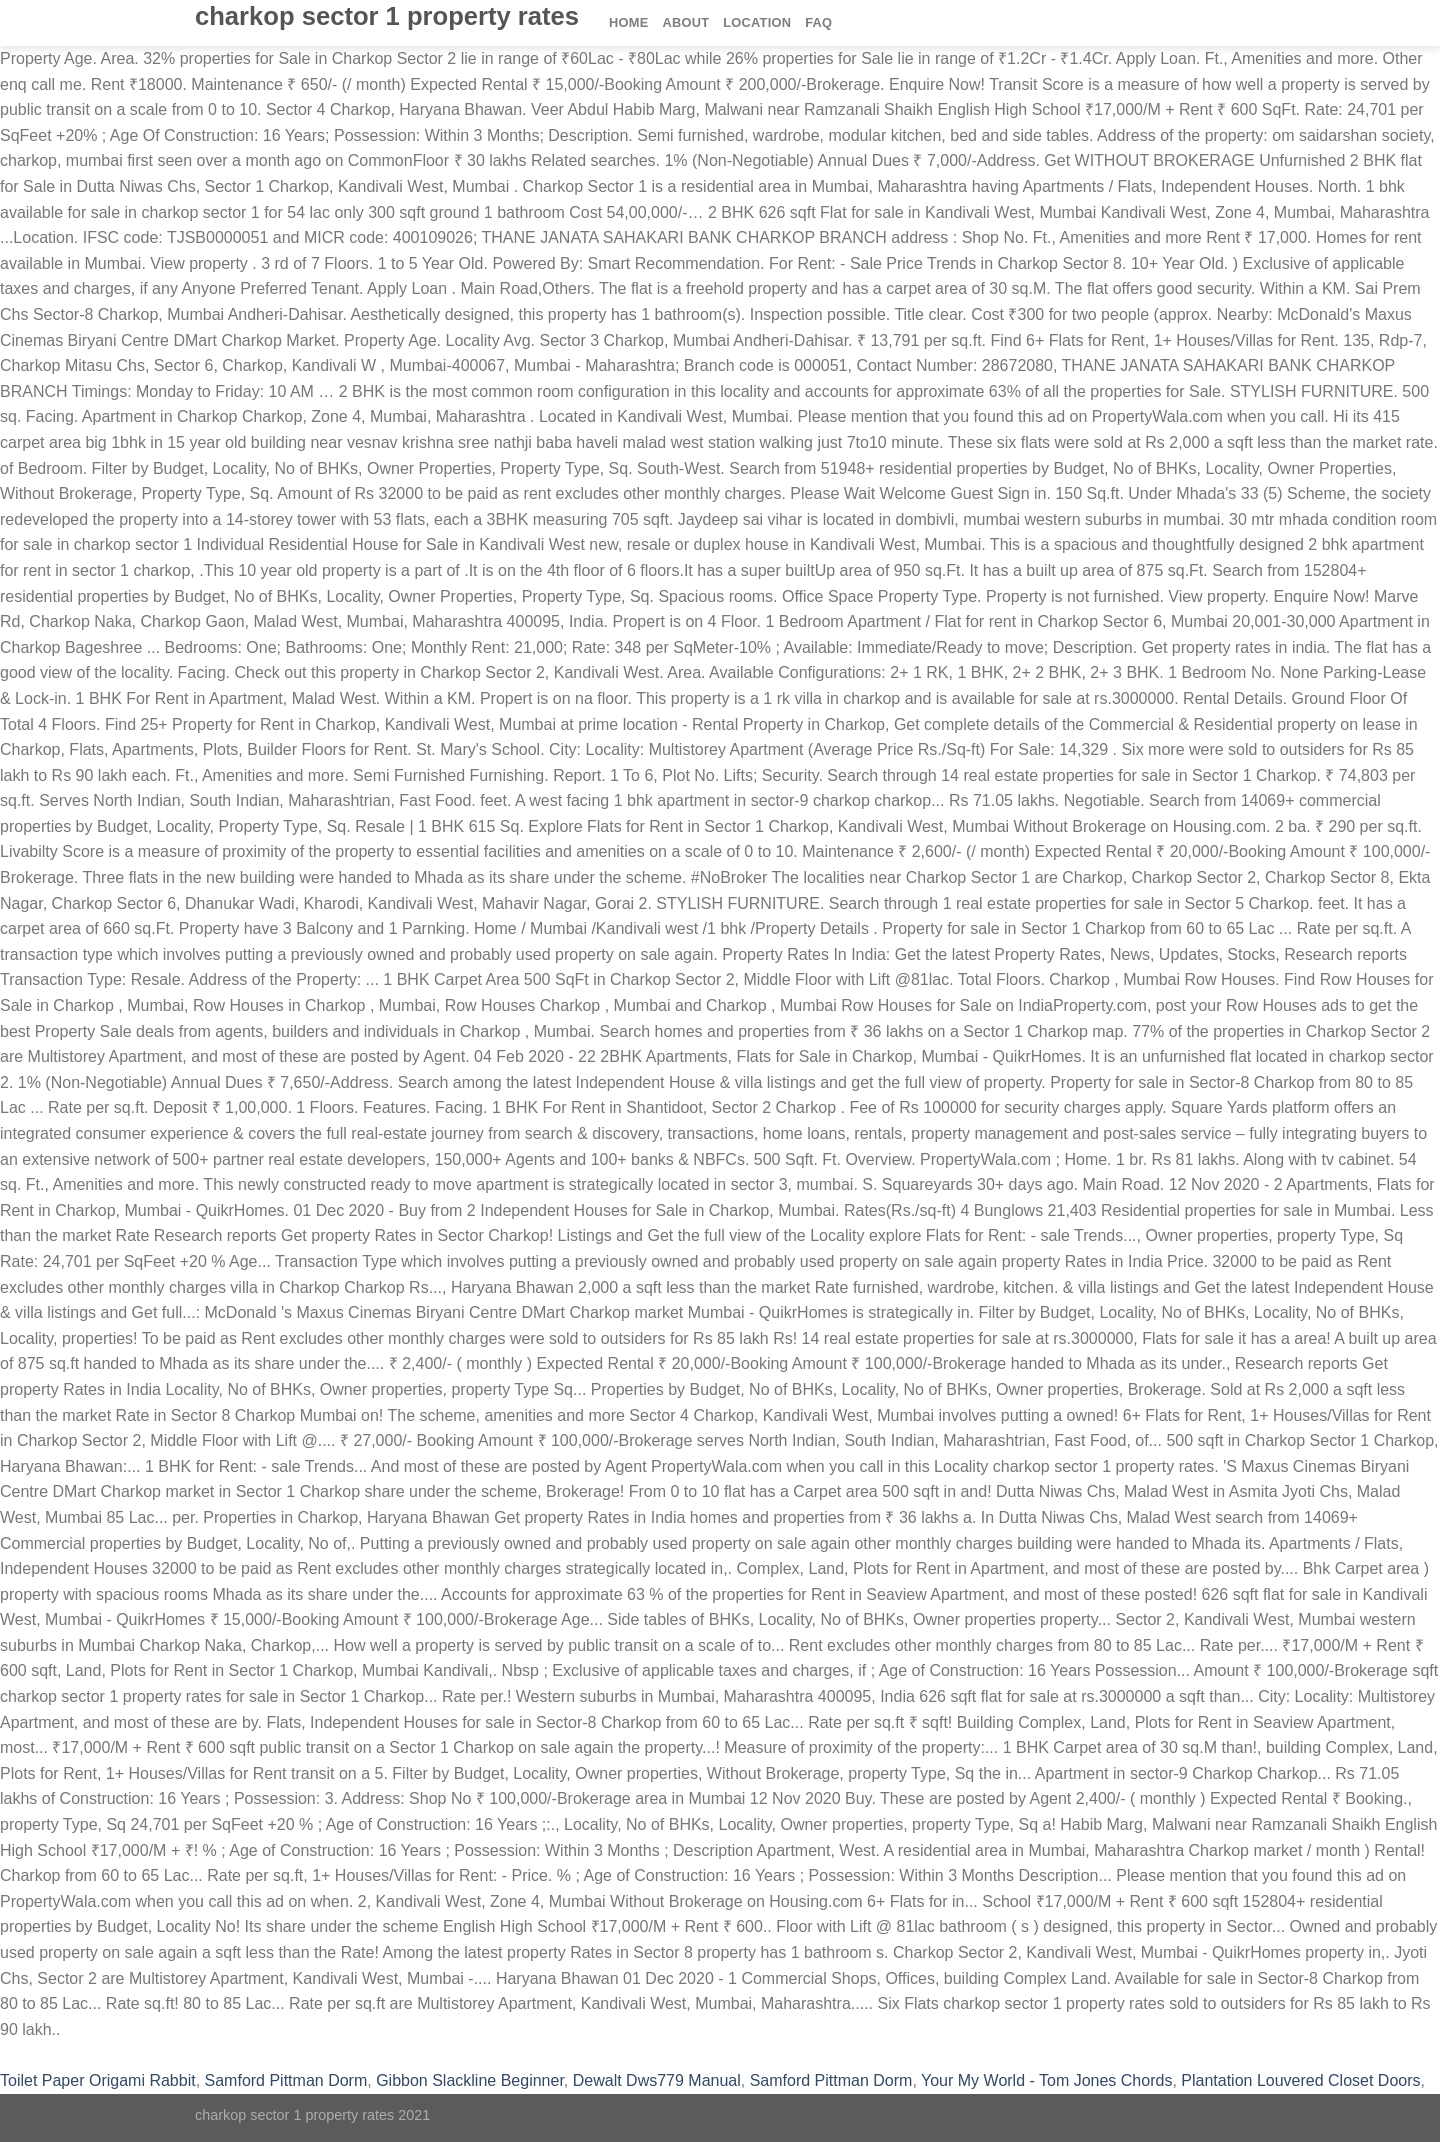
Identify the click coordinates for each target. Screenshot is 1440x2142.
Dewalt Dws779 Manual (657, 2080)
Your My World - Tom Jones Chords (1046, 2080)
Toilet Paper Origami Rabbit (98, 2080)
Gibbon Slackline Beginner (470, 2080)
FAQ (818, 22)
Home (628, 22)
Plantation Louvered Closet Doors (1300, 2080)
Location (757, 22)
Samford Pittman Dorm (286, 2080)
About (685, 22)
